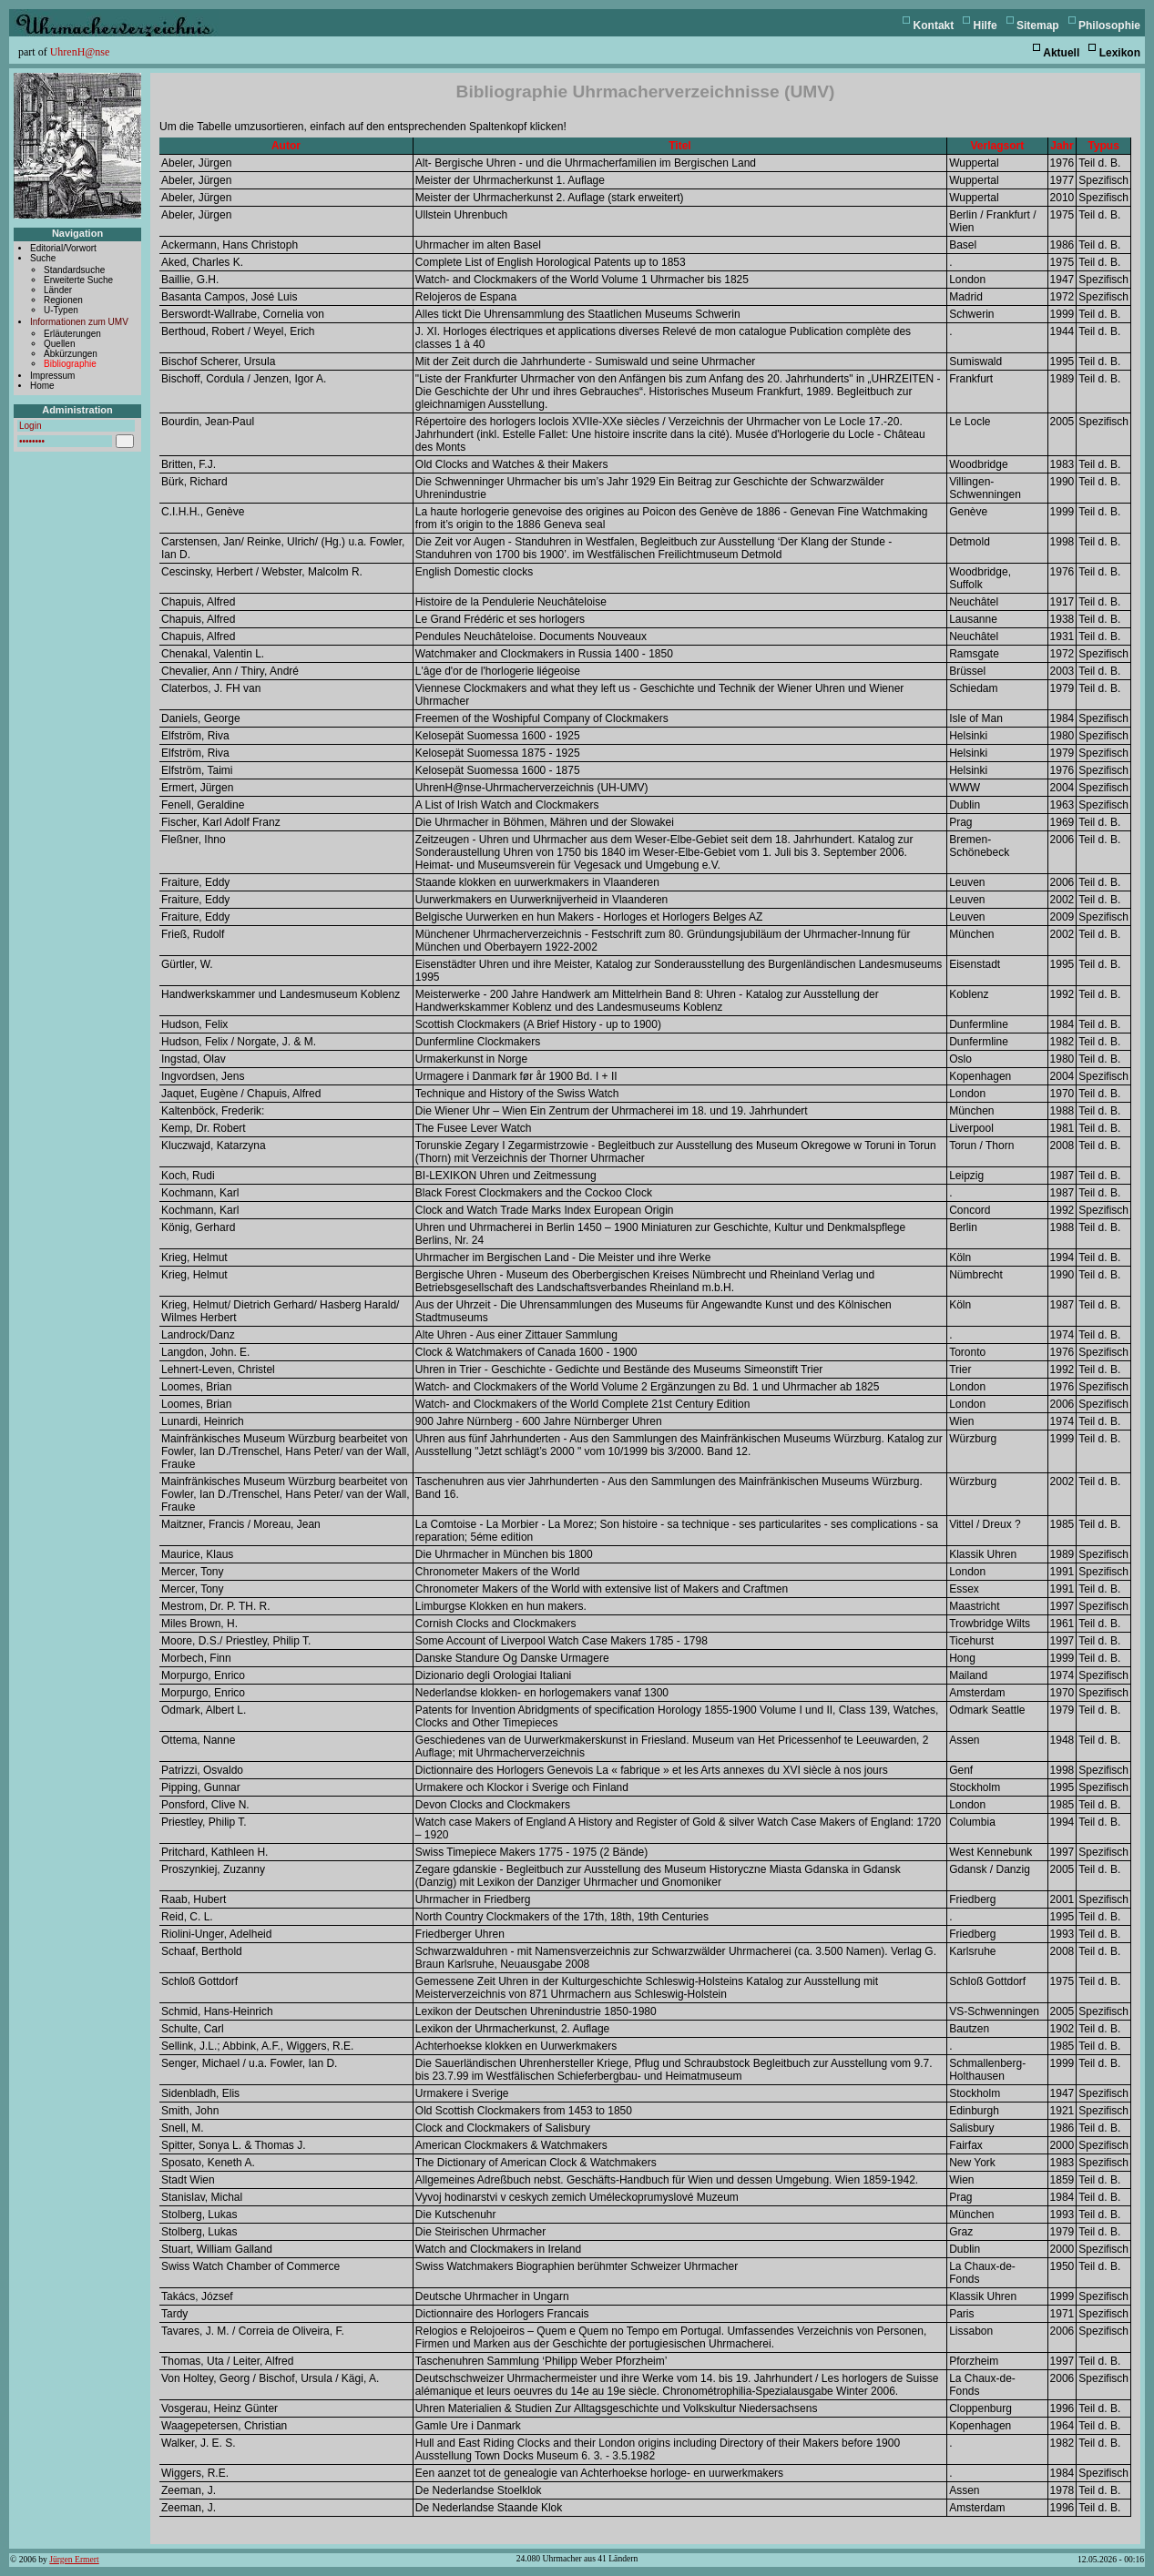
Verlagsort (998, 145)
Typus (1103, 145)
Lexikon (1119, 52)
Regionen (63, 300)
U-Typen (61, 310)
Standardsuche (74, 270)
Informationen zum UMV (79, 322)
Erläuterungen (72, 334)
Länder (58, 290)
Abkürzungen (70, 354)
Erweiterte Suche (78, 280)
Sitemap (1037, 25)
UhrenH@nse (80, 52)
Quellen (59, 344)
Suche (43, 258)
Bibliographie (70, 364)
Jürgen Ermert (73, 2559)
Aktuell (1061, 52)
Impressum (52, 376)
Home (42, 386)
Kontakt (934, 25)
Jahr (1061, 145)
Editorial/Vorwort (63, 248)
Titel (679, 145)
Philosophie (1109, 25)
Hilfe (985, 25)
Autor (286, 145)
